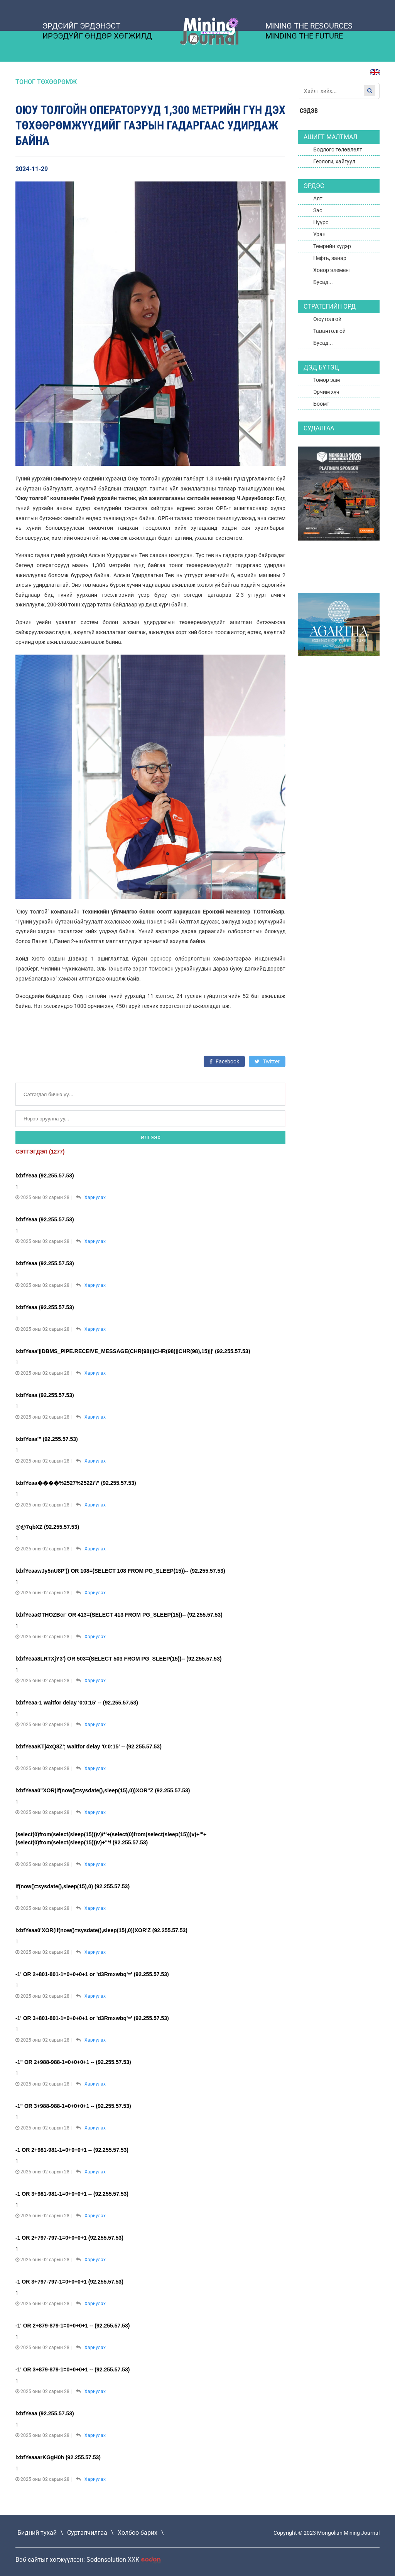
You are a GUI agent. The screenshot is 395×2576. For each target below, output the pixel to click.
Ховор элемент (332, 270)
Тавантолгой (329, 331)
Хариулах (95, 1197)
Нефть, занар (329, 258)
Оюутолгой (327, 319)
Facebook (224, 1061)
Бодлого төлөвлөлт (337, 149)
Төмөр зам (326, 380)
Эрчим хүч (326, 392)
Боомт (321, 404)
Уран (319, 234)
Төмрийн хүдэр (332, 246)
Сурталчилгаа (87, 2532)
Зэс (317, 210)
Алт (317, 198)
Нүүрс (320, 222)
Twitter (267, 1061)
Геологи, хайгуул (334, 161)
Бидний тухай (37, 2532)
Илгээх (150, 1137)
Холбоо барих (137, 2532)
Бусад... (323, 282)
